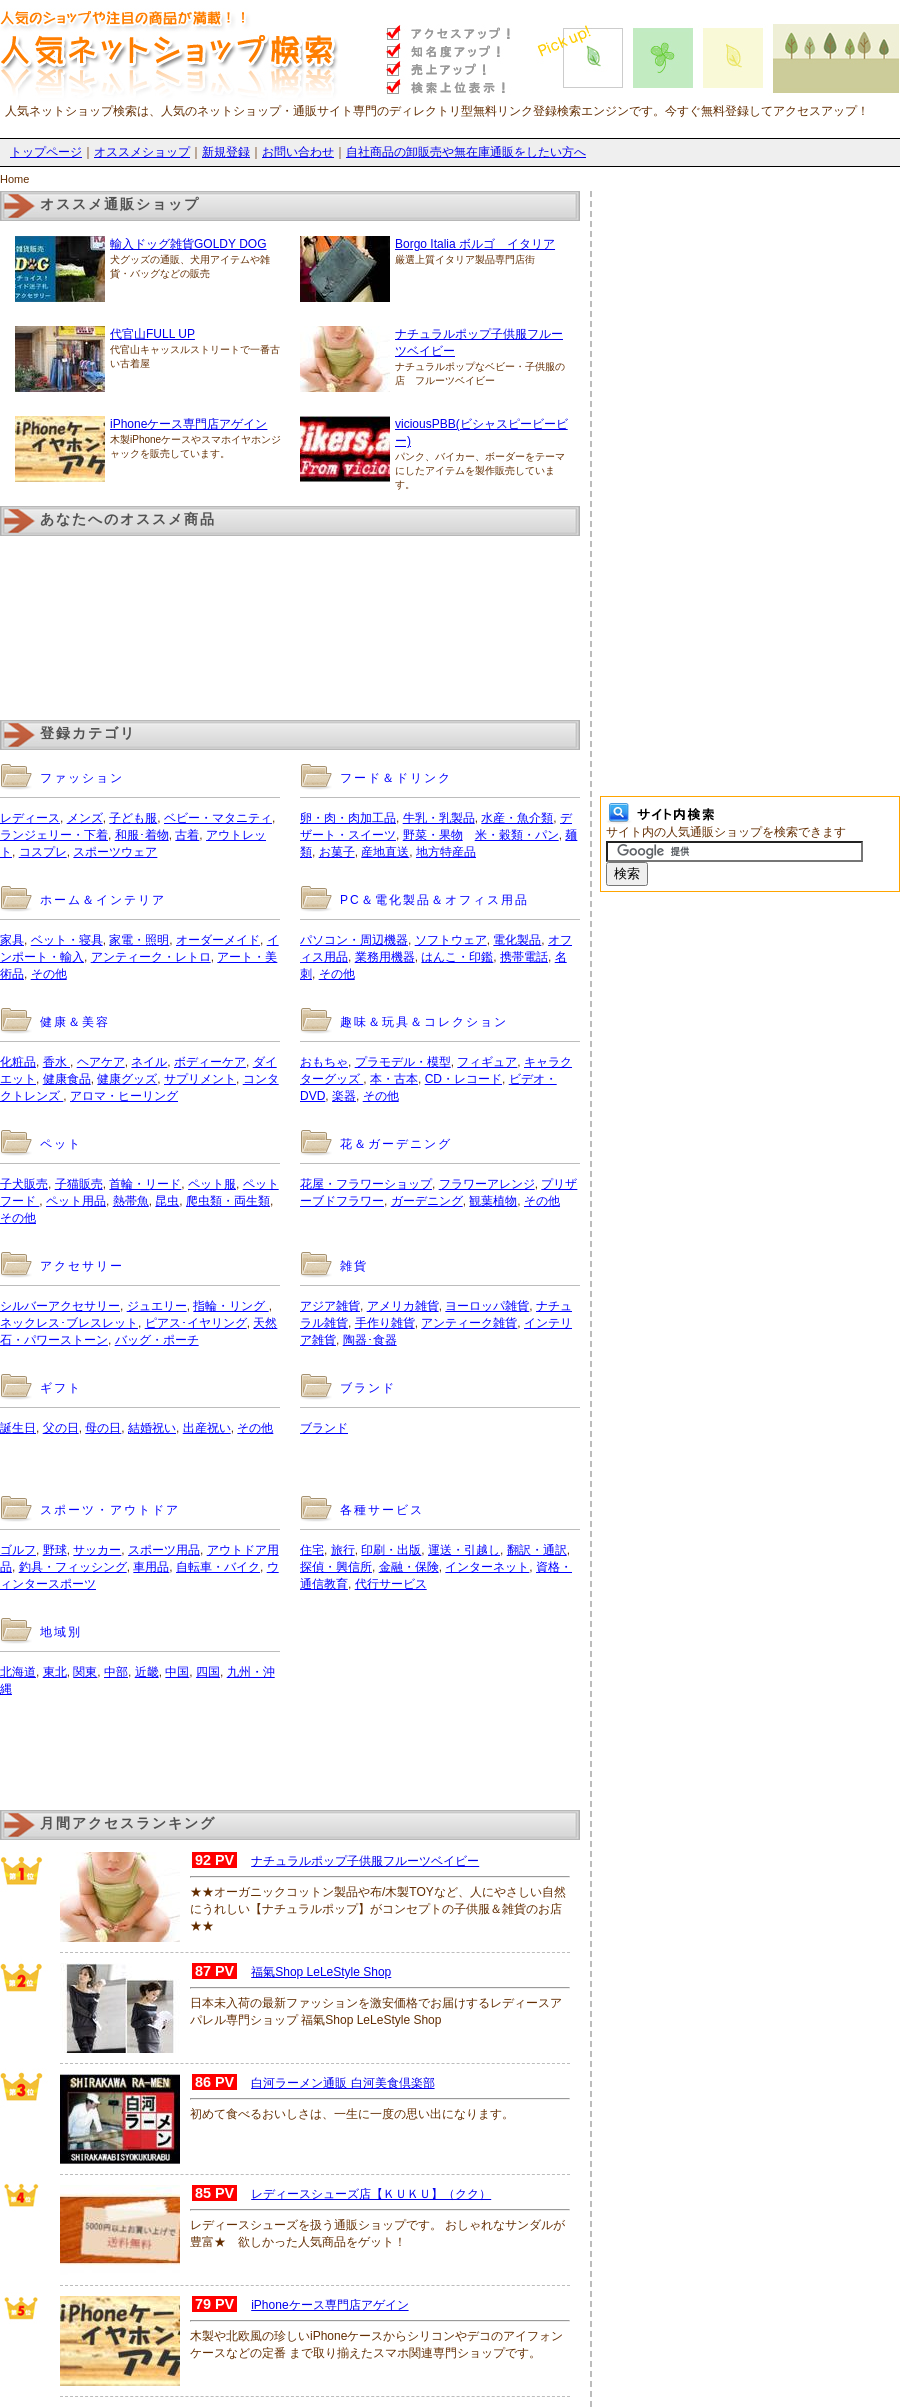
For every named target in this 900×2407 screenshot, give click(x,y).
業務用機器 (385, 957)
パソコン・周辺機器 (354, 940)
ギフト (61, 1388)
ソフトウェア (451, 940)
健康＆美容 (75, 1022)
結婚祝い (152, 1428)
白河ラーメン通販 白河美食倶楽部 (342, 2083)
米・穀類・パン (517, 835)
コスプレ (43, 852)
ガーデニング (427, 1201)
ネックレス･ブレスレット (69, 1323)
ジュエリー (157, 1306)
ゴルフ (18, 1550)
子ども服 (133, 818)
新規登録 (226, 152)
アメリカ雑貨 (403, 1306)
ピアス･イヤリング (196, 1323)
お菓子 (337, 852)
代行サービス (391, 1584)
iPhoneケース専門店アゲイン (188, 424)
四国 (208, 1672)
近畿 (147, 1672)
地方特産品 (446, 852)
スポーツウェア (115, 852)
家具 (12, 940)
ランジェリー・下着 (54, 835)
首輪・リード (145, 1184)
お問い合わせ (298, 152)
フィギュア (487, 1062)
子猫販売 (79, 1184)
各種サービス (382, 1510)
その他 (49, 974)
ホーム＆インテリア (103, 900)
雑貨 (354, 1266)
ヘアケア (101, 1062)
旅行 (343, 1550)
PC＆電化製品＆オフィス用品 (434, 900)
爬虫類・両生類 (228, 1201)
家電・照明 (139, 940)
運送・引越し (464, 1550)
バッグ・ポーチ (157, 1340)
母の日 (103, 1428)
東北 (55, 1672)
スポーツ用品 (164, 1550)
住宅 (312, 1550)
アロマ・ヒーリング (124, 1096)
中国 (177, 1672)
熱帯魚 (131, 1201)
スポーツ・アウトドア (110, 1510)
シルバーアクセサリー (60, 1306)
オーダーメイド (218, 940)
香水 (56, 1062)
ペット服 (212, 1184)
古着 (187, 835)
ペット (61, 1144)
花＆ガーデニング (396, 1144)
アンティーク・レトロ (151, 957)
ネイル (149, 1062)
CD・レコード (463, 1079)
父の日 (61, 1428)
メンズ (85, 818)
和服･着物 (142, 835)
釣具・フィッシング (73, 1567)
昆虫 (167, 1201)
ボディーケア (210, 1062)
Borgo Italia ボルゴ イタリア (475, 244)
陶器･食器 (370, 1340)
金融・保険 (409, 1567)
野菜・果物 (433, 835)
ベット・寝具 (67, 940)
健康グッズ (127, 1079)
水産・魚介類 (517, 818)
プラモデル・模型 (403, 1062)
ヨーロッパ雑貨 (487, 1306)
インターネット (487, 1567)
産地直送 (385, 852)
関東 (85, 1672)
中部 (116, 1672)
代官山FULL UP (152, 334)
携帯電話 (524, 957)
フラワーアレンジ (487, 1184)
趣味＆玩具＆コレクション (424, 1022)
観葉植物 (493, 1201)
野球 (55, 1550)
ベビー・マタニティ (218, 818)
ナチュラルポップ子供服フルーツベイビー (365, 1861)
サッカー (97, 1550)
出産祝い (207, 1428)
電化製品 (517, 940)
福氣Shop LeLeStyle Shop (321, 1972)
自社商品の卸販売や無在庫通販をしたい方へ (466, 152)
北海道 (18, 1672)
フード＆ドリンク (396, 778)
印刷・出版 (391, 1550)
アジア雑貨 (330, 1306)
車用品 (151, 1567)
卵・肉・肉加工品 (348, 818)
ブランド (368, 1388)
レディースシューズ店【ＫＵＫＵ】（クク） (371, 2194)
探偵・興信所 (336, 1567)
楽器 (344, 1096)
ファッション (82, 778)
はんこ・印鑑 (457, 957)
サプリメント (200, 1079)
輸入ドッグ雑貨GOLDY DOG (188, 244)
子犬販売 (24, 1184)
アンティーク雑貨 (469, 1323)
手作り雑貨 (385, 1323)
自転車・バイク (218, 1567)
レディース (30, 818)
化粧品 (18, 1062)
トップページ (46, 152)
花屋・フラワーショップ (366, 1184)
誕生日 (18, 1428)
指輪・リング (230, 1306)
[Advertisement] (234, 1768)
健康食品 (67, 1079)
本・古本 (394, 1079)
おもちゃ (324, 1062)
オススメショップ (142, 152)
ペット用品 (76, 1201)
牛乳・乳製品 (439, 818)
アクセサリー (82, 1266)
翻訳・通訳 (537, 1550)
